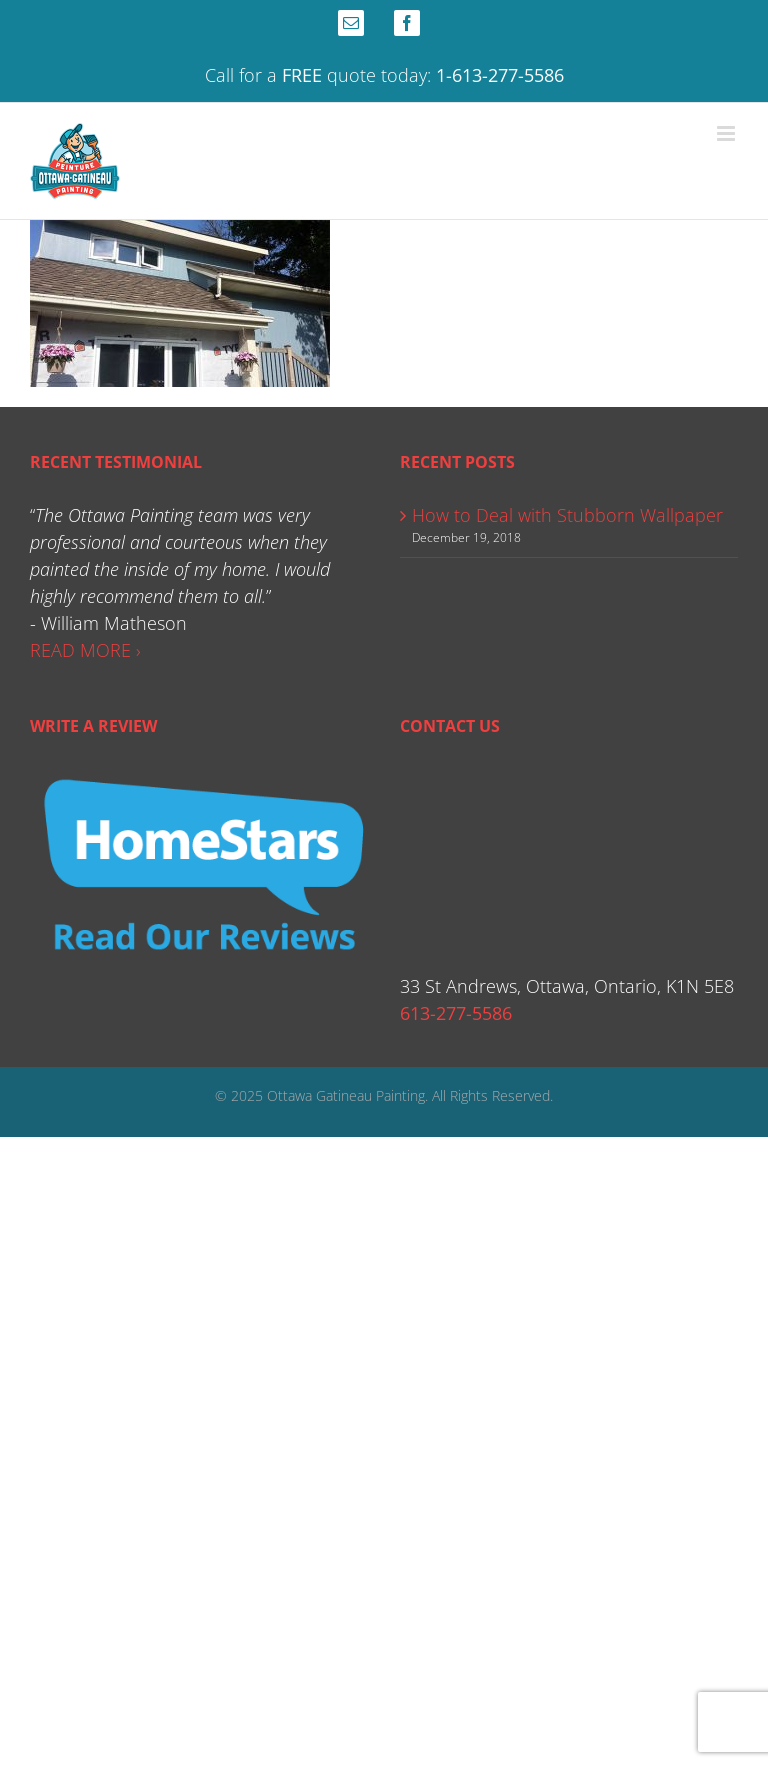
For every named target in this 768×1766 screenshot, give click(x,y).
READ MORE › (85, 650)
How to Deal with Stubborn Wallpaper (567, 515)
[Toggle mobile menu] (727, 133)
